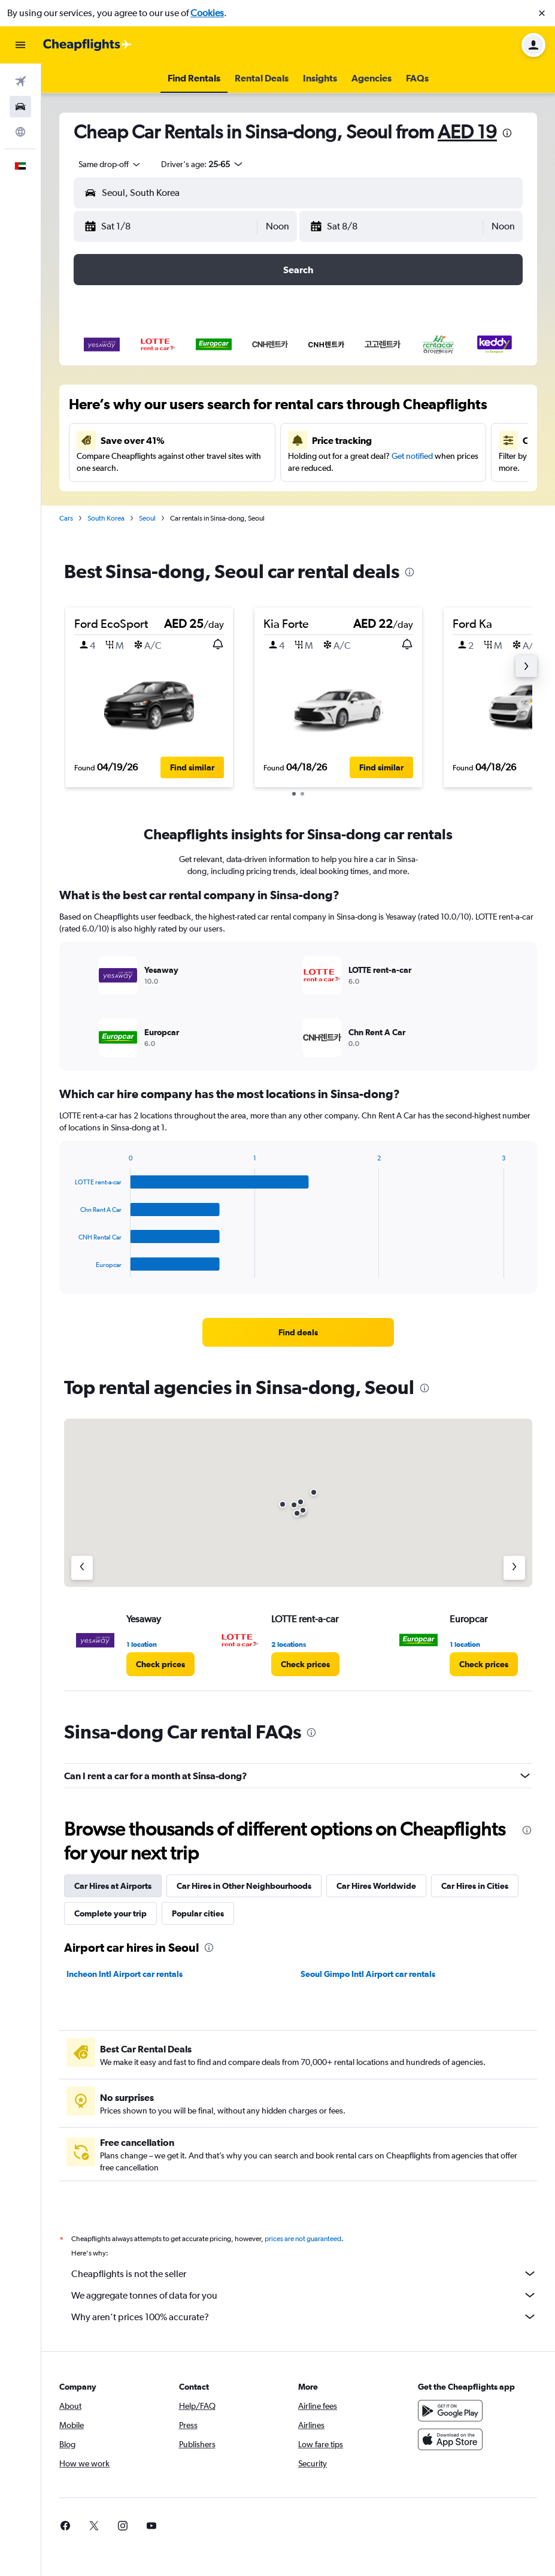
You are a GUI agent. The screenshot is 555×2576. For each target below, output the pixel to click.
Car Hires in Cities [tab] (474, 1886)
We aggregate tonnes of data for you (304, 2295)
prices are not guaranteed (303, 2239)
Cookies (207, 13)
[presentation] (507, 133)
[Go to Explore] (20, 132)
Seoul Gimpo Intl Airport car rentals (368, 1974)
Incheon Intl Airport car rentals (124, 1974)
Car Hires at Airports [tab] (112, 1886)
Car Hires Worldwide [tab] (376, 1886)
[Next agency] (514, 1568)
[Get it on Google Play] (450, 2410)
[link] (297, 1332)
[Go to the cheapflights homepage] (87, 45)
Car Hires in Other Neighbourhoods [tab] (244, 1886)
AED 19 (467, 131)
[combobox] (110, 164)
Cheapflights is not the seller (304, 2273)
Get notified (412, 456)
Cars (66, 518)
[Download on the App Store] (450, 2439)
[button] (542, 13)
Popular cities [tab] (198, 1913)
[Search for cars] (20, 107)
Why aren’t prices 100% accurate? (304, 2316)
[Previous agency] (82, 1568)
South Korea (106, 518)
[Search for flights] (20, 81)
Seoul (147, 518)
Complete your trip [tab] (110, 1913)
